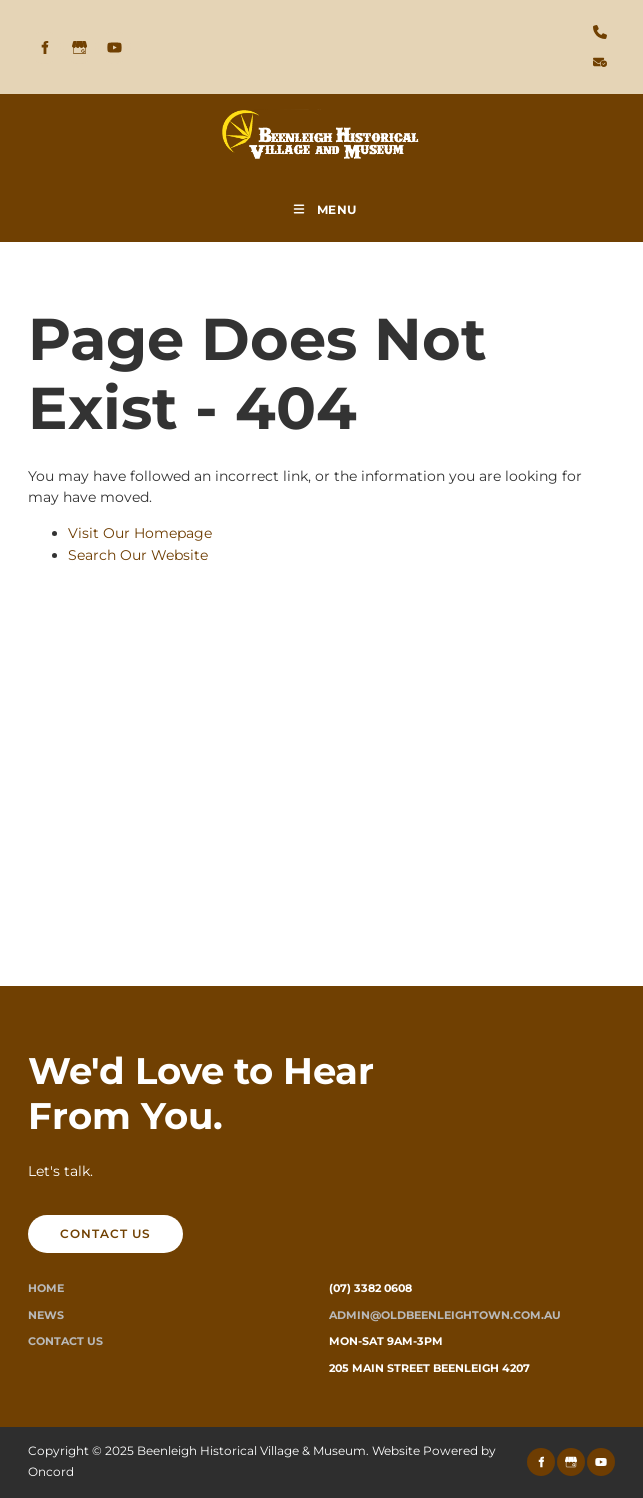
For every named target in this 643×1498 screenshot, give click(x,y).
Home (46, 1288)
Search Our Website (138, 555)
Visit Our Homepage (140, 533)
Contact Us (65, 1341)
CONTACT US (73, 1225)
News (46, 1315)
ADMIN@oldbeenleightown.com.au (445, 1315)
